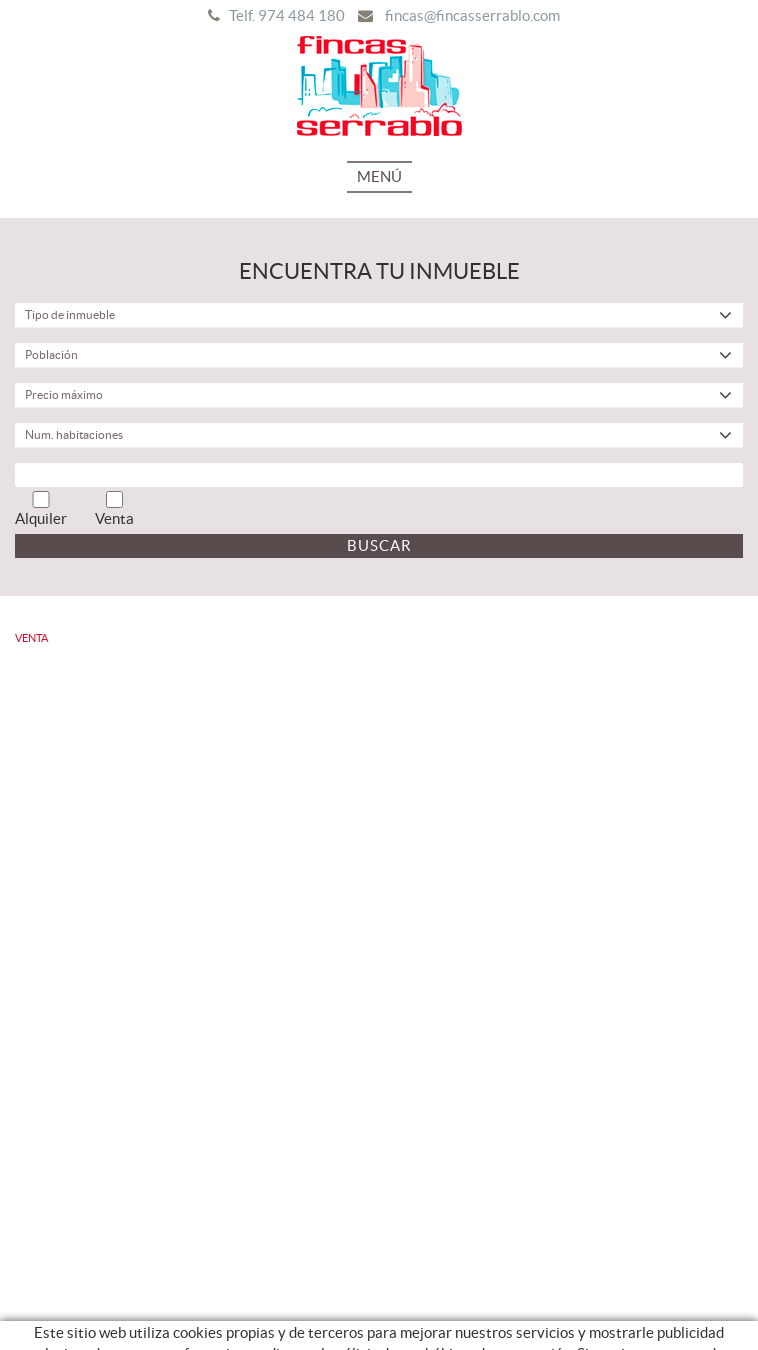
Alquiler (41, 509)
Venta (114, 509)
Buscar (379, 545)
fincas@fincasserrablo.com (472, 15)
